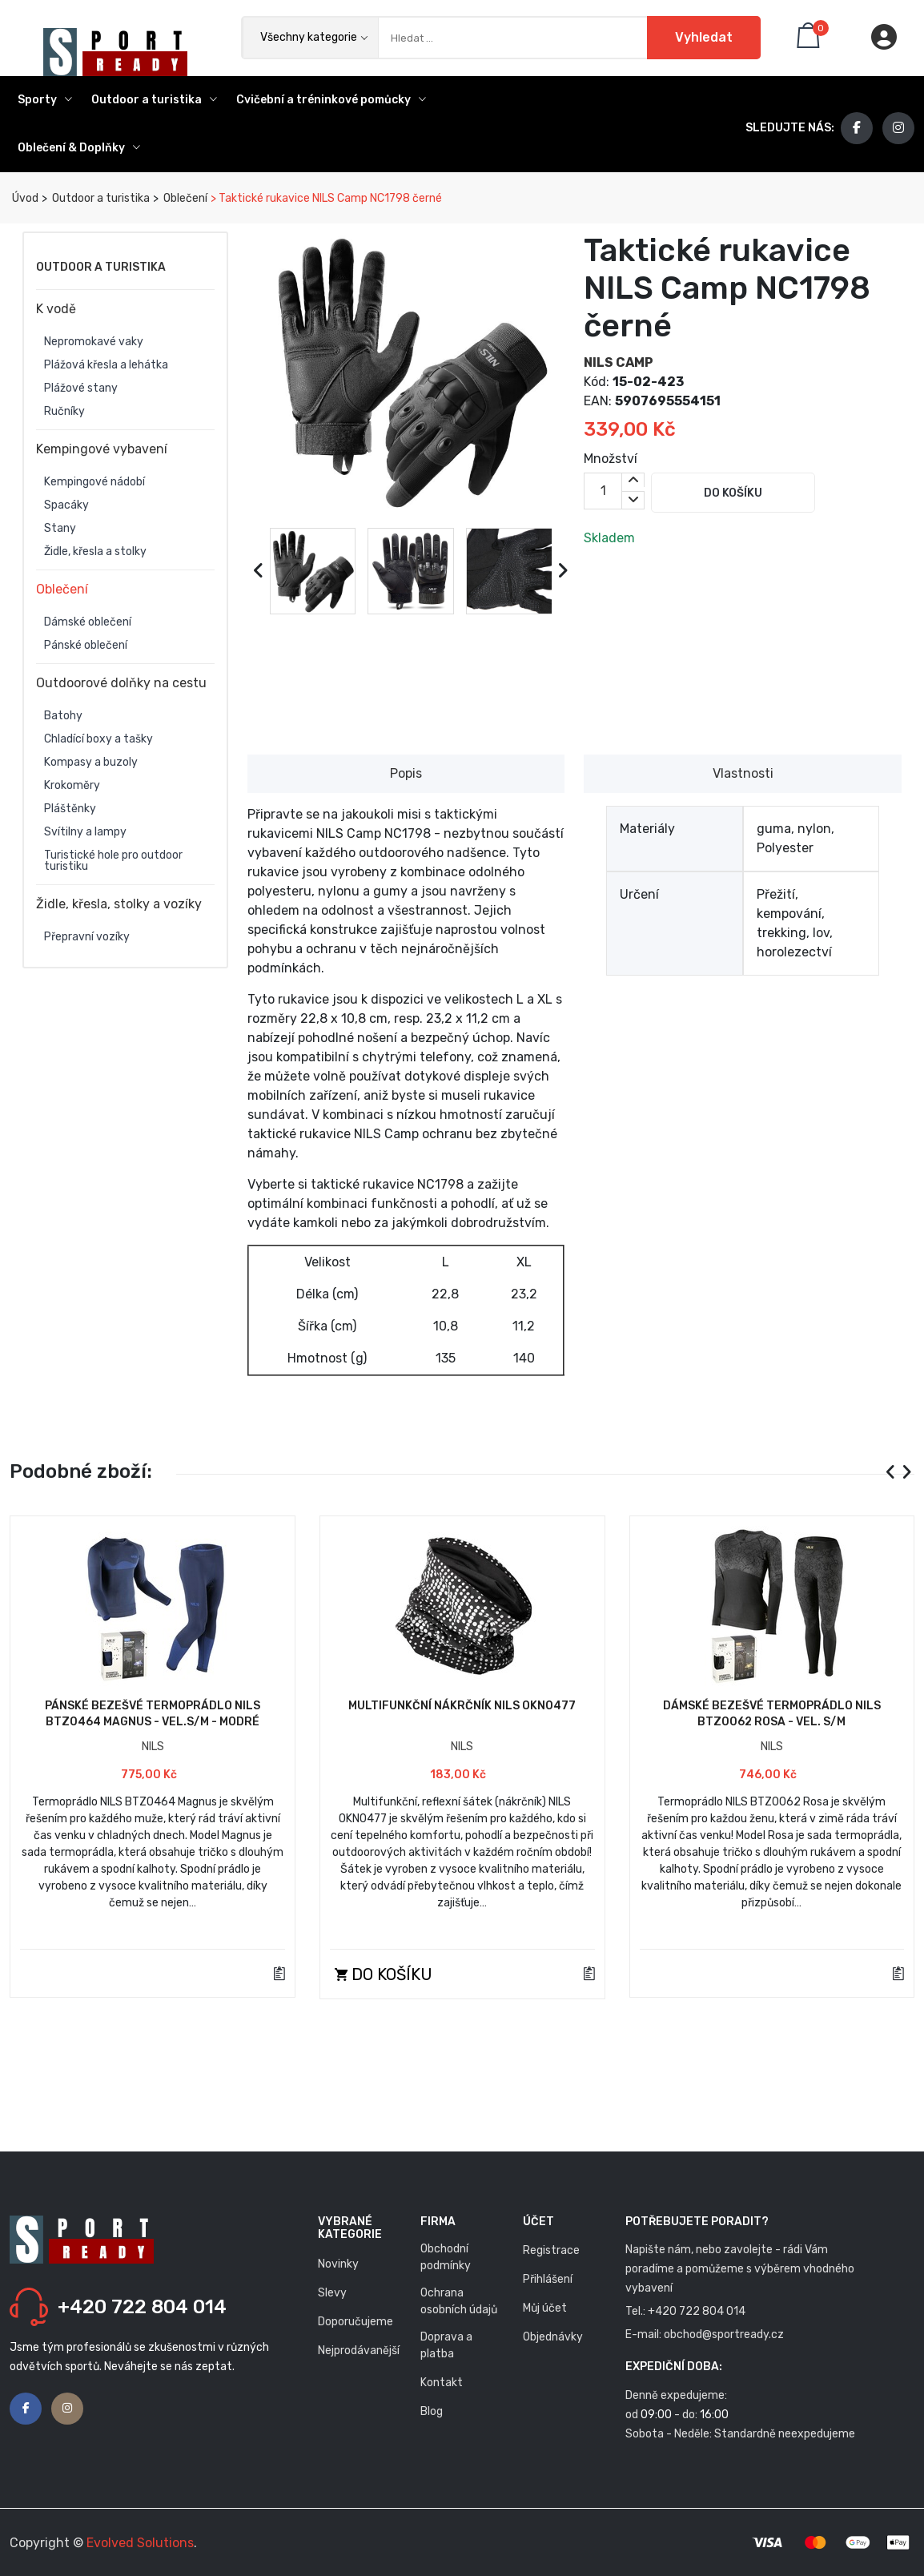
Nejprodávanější (359, 2350)
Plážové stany (81, 388)
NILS (153, 1746)
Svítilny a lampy (85, 832)
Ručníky (64, 411)
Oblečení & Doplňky (79, 148)
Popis (406, 773)
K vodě (56, 308)
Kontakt (441, 2382)
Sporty (45, 100)
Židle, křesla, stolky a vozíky (119, 904)
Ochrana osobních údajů (458, 2301)
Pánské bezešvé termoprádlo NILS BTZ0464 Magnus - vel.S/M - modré (152, 1714)
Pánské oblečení (85, 645)
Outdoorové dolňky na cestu (121, 682)
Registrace (551, 2250)
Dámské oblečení (87, 622)
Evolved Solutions (140, 2542)
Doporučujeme (355, 2321)
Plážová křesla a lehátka (106, 365)
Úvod (24, 198)
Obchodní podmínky (445, 2257)
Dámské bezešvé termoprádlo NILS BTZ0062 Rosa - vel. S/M (772, 1714)
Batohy (63, 716)
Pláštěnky (70, 809)
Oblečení (184, 198)
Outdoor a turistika (154, 100)
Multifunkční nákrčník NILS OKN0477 (462, 1706)
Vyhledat (704, 37)
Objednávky (553, 2337)
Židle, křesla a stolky (95, 551)
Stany (60, 528)
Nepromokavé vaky (93, 342)
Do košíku (733, 493)
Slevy (332, 2293)
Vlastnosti (743, 773)
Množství (610, 458)
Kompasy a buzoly (91, 762)
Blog (431, 2411)
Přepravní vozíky (87, 937)
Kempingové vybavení (101, 449)
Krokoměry (72, 785)
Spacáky (66, 505)
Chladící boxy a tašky (98, 739)
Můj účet (545, 2308)
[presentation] (259, 571)
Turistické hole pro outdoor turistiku (113, 861)
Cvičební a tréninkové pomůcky (331, 100)
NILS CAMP (618, 362)
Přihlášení (547, 2279)
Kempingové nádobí (94, 482)
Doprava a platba (446, 2345)
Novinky (338, 2264)
